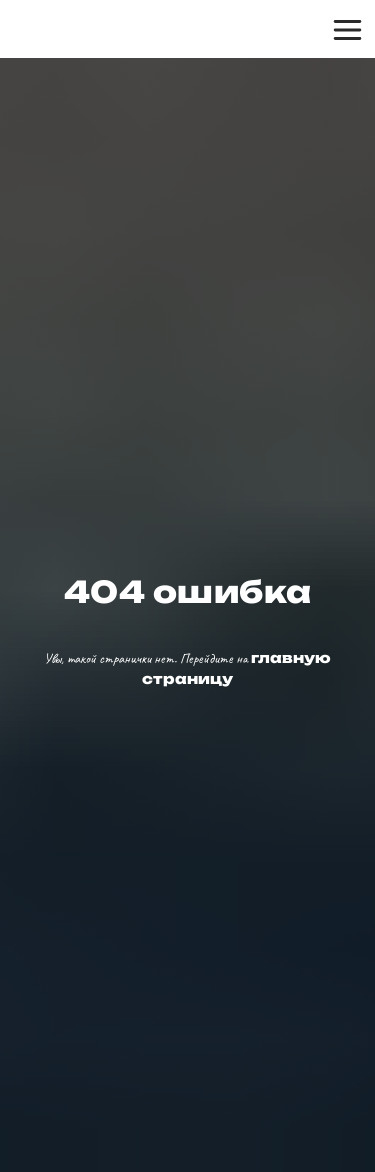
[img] (90, 30)
